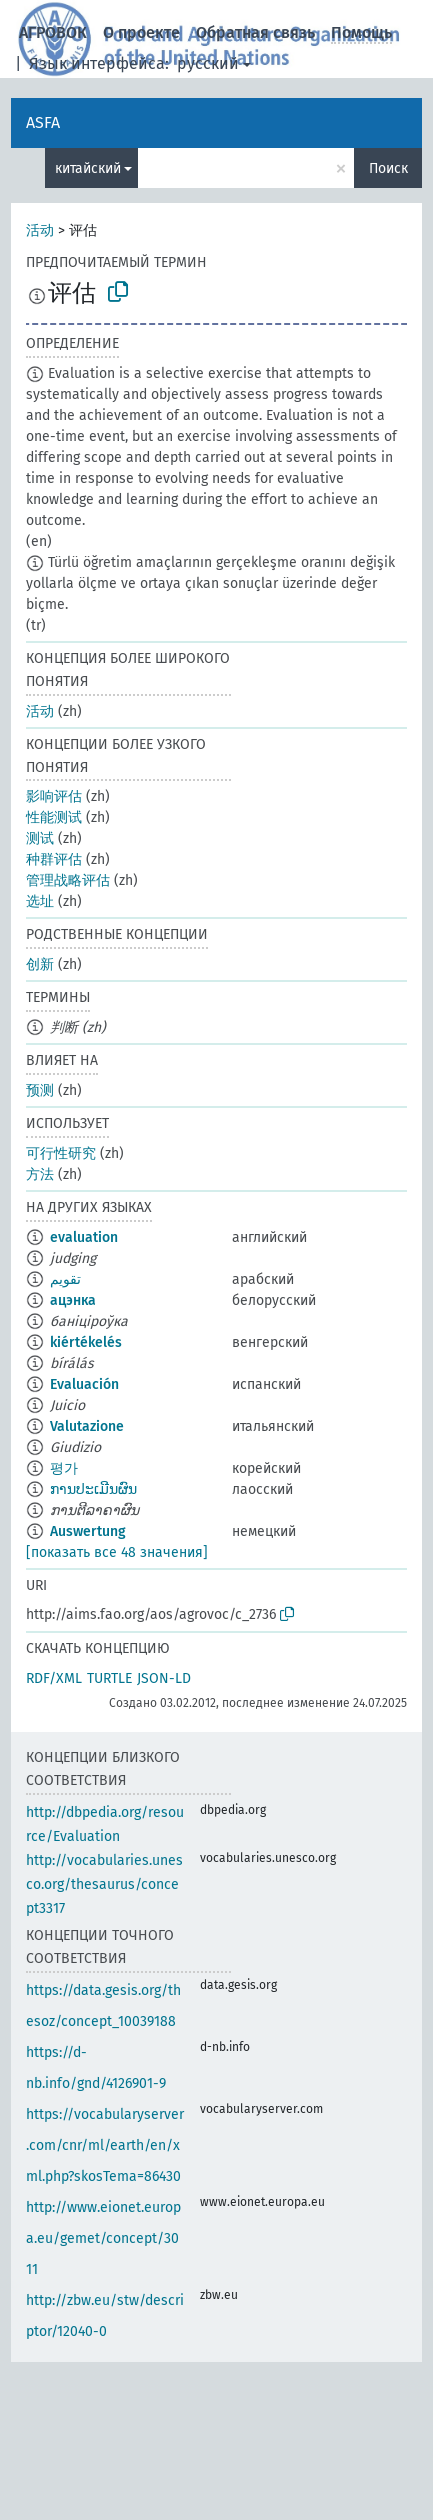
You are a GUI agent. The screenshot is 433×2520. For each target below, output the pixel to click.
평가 (64, 1468)
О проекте (141, 32)
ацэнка (73, 1300)
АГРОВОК (53, 32)
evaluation (84, 1237)
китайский (88, 168)
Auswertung (88, 1531)
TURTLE (109, 1678)
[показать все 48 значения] (117, 1552)
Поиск (388, 168)
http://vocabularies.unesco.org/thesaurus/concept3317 (104, 1884)
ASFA (43, 122)
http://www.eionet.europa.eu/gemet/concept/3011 (103, 2238)
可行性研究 (61, 1153)
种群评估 (54, 859)
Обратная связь (255, 32)
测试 (40, 838)
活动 (40, 230)
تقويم (65, 1279)
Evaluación (84, 1384)
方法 (40, 1174)
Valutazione (87, 1426)
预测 (40, 1090)
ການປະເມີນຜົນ (93, 1489)
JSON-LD (164, 1678)
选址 (40, 901)
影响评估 (54, 796)
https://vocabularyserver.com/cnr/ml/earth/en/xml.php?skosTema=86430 (105, 2145)
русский (208, 63)
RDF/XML (54, 1678)
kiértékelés (86, 1342)
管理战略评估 (68, 880)
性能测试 (54, 817)
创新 (40, 964)
